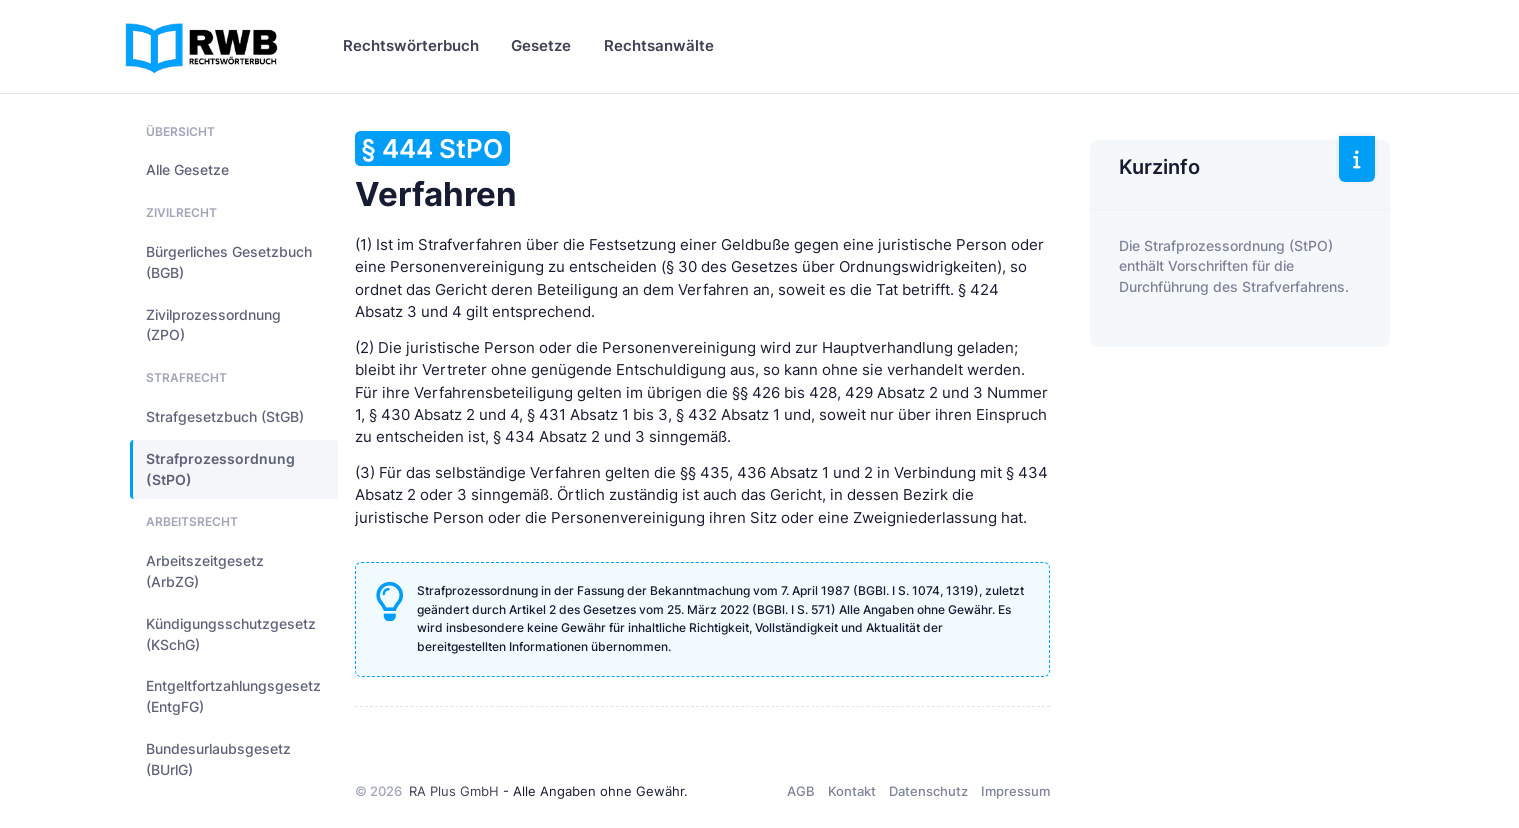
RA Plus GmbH (454, 791)
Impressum (1015, 791)
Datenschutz (928, 791)
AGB (801, 791)
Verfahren (436, 172)
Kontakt (852, 791)
